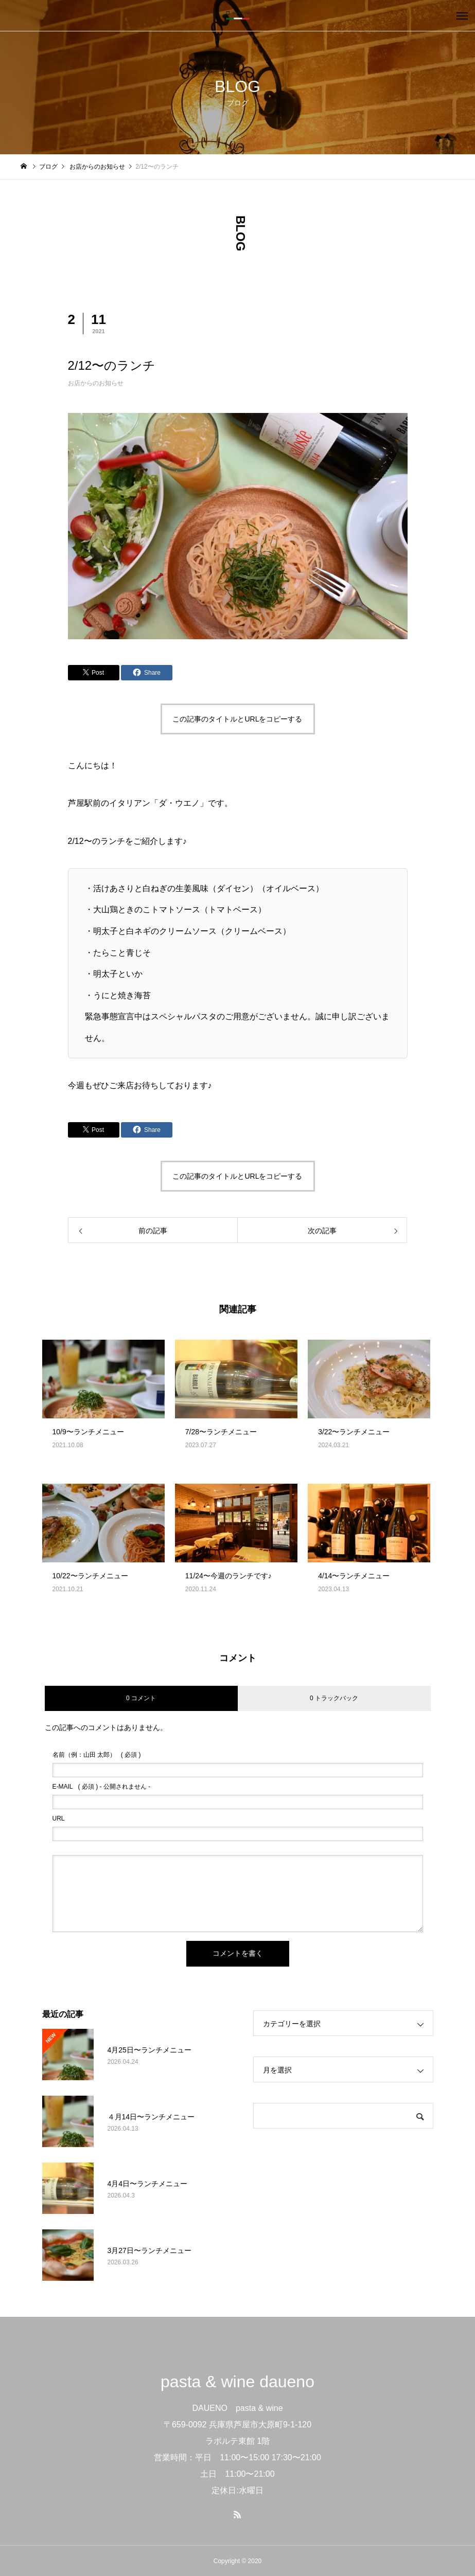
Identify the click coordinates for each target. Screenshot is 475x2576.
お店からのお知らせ (96, 383)
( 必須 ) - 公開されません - (101, 1787)
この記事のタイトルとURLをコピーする (237, 719)
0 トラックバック (334, 1698)
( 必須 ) (96, 1755)
